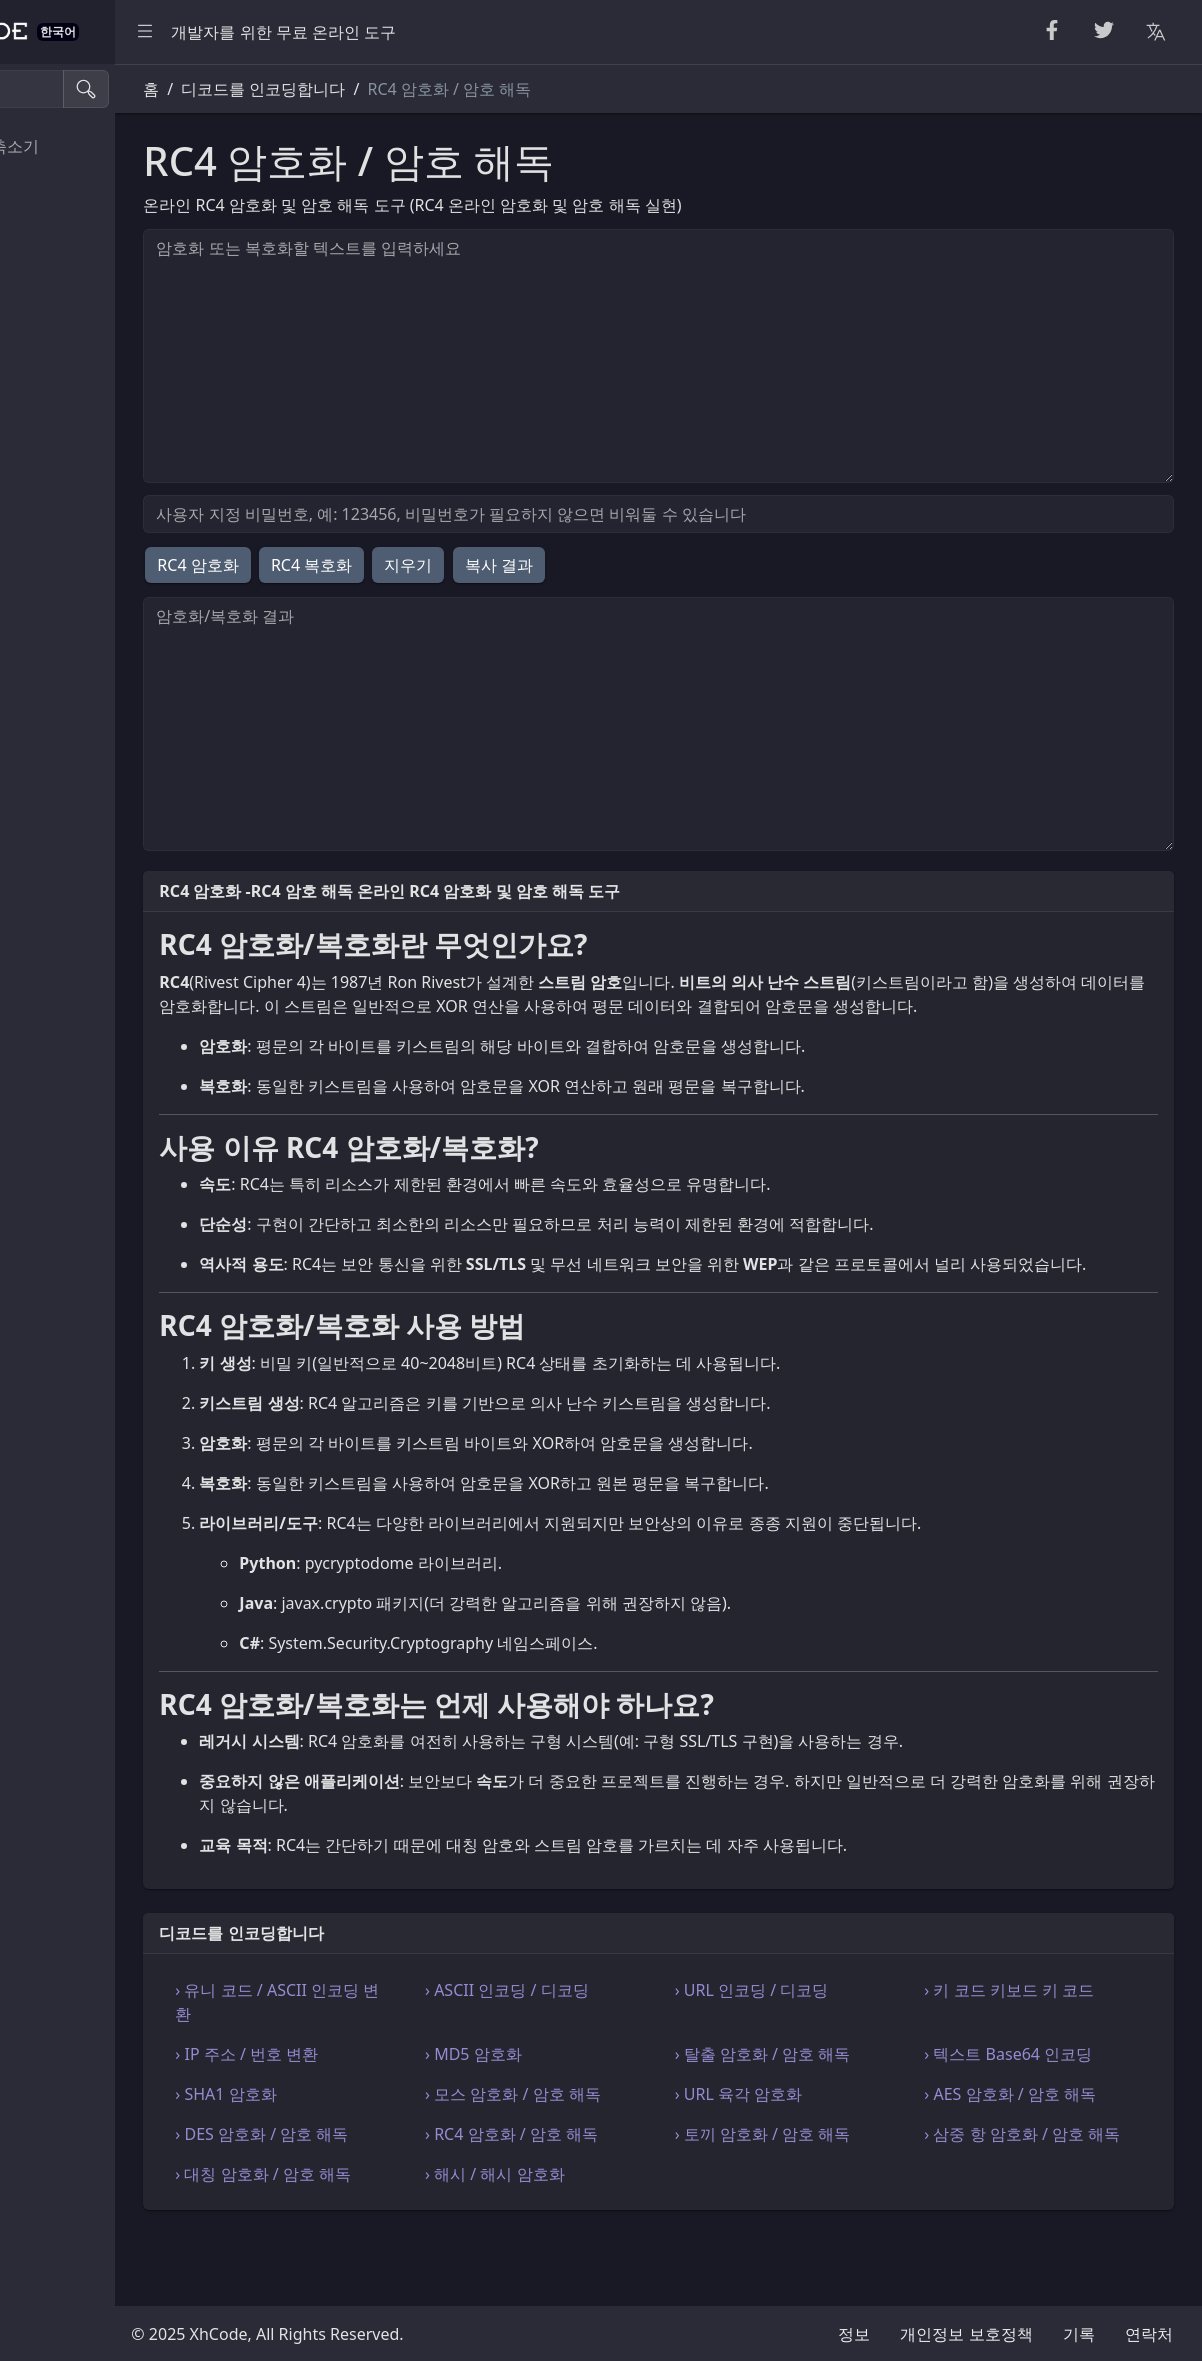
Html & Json (68, 369)
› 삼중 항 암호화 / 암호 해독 (1044, 2194)
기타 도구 (58, 548)
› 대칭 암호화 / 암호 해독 (420, 2246)
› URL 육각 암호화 (816, 2142)
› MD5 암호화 (591, 2102)
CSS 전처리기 (72, 191)
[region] (136, 1212)
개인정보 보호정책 (966, 2334)
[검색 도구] (113, 89)
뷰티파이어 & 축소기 (98, 146)
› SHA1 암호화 (382, 2142)
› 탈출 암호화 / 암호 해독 (841, 2102)
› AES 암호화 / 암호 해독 (1050, 2142)
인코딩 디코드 (74, 458)
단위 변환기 (66, 235)
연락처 (1149, 2334)
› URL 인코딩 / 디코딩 (830, 2038)
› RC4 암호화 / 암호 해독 (629, 2182)
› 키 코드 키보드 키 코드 (1049, 2038)
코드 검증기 (66, 325)
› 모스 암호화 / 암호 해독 (631, 2142)
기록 (1079, 2334)
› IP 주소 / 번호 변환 (403, 2102)
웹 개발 (50, 414)
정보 (854, 2334)
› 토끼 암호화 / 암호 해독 (841, 2182)
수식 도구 (58, 503)
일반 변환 (58, 280)
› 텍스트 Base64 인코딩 (1048, 2102)
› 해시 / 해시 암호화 (613, 2246)
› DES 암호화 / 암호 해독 (418, 2182)
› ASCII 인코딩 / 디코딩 (625, 2038)
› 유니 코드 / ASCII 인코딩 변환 (416, 2050)
